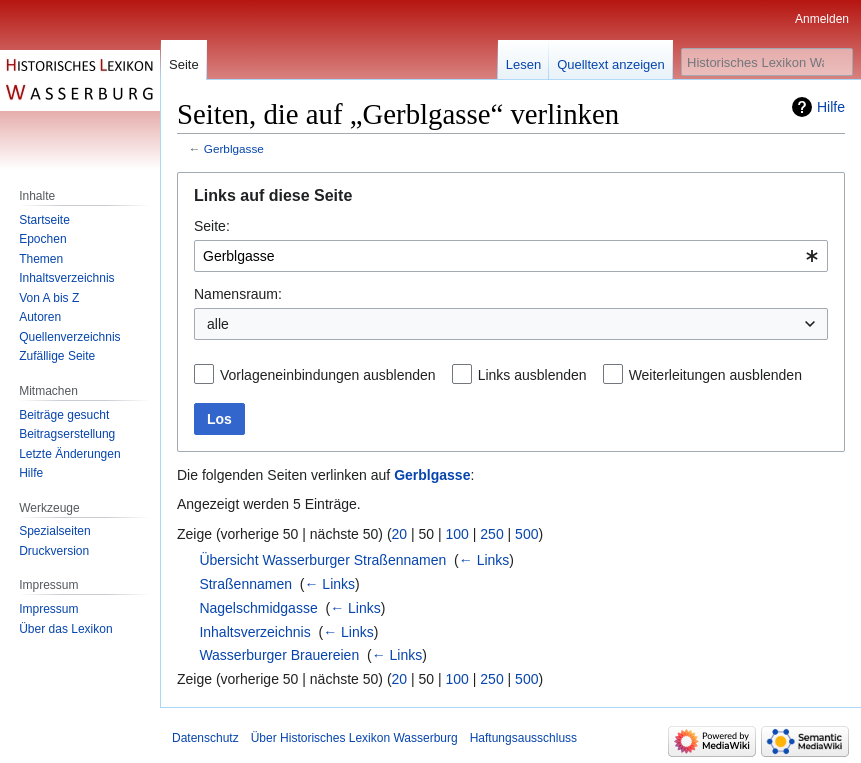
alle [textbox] (218, 324)
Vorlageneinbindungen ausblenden (328, 375)
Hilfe (831, 107)
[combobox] (511, 256)
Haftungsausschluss (523, 738)
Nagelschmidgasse (258, 608)
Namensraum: (238, 294)
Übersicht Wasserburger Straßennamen (322, 560)
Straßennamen (245, 584)
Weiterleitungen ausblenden (715, 375)
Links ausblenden (532, 375)
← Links (484, 560)
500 (526, 534)
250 (491, 534)
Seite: (212, 226)
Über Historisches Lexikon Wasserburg (354, 738)
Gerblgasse (234, 148)
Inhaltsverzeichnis (254, 632)
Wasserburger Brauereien (279, 655)
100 (457, 534)
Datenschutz (205, 738)
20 (400, 534)
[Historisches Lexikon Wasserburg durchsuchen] (767, 62)
